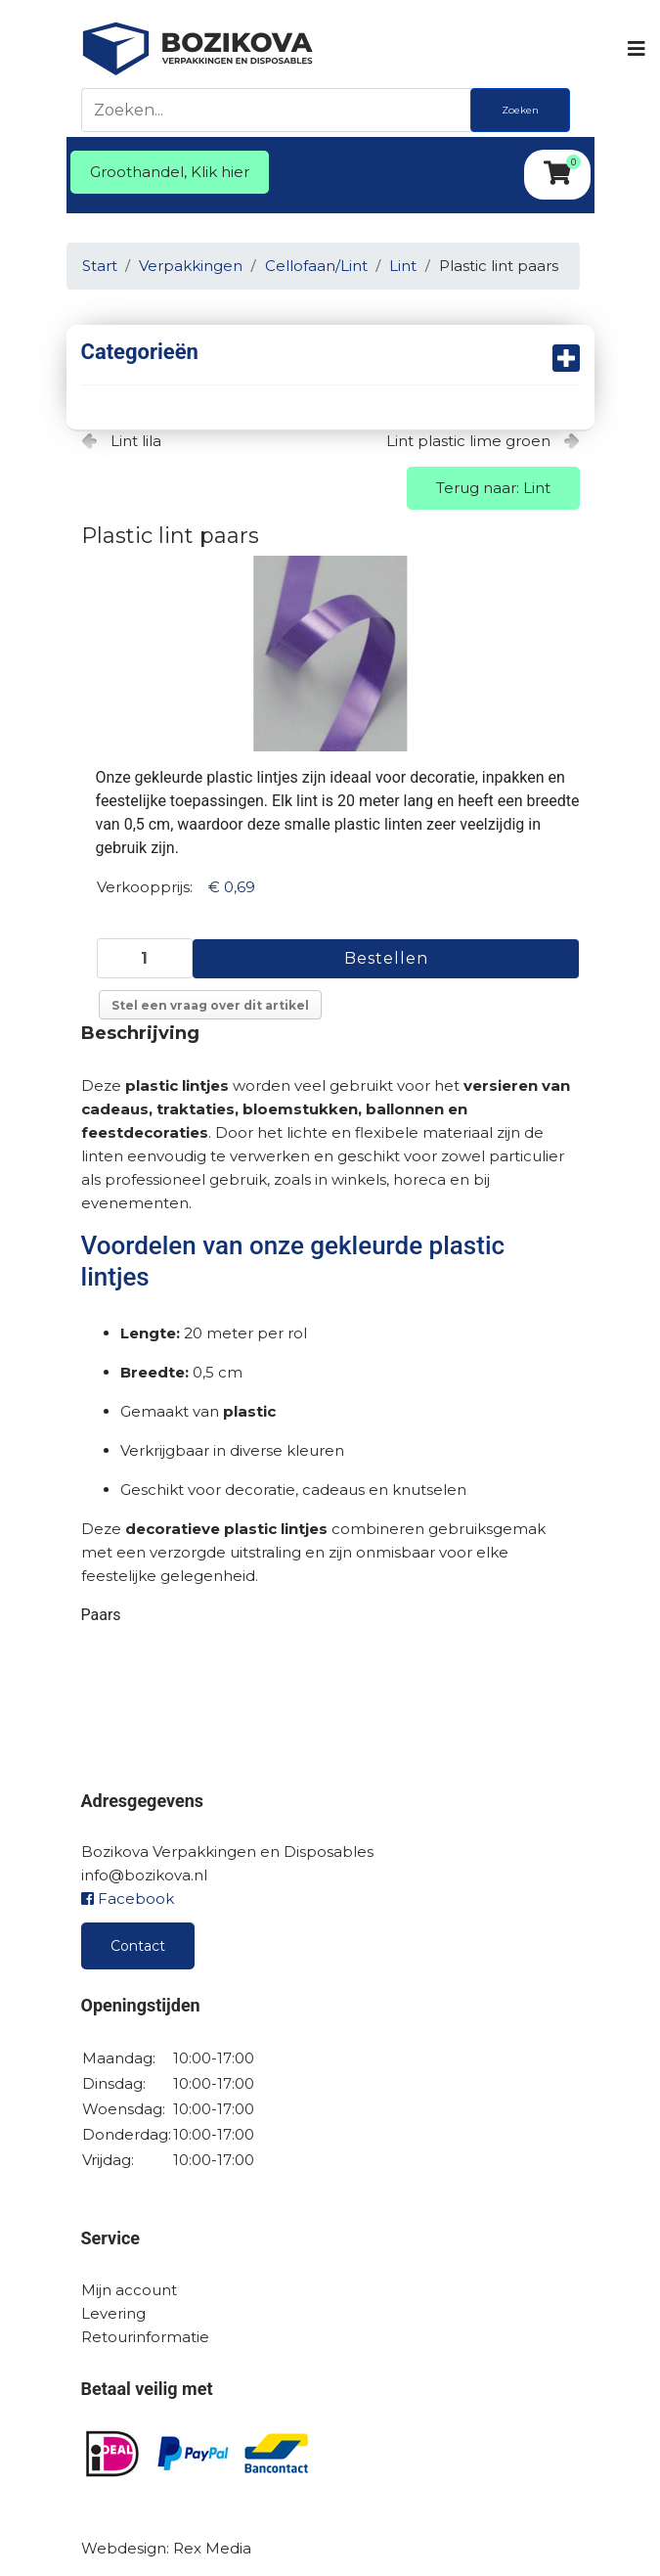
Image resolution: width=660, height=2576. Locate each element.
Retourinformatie (145, 2336)
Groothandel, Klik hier (169, 171)
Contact (137, 1946)
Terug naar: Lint (493, 487)
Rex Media (212, 2548)
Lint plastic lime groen (468, 440)
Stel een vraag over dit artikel (210, 1005)
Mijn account (129, 2290)
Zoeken (520, 110)
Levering (113, 2313)
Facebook (127, 1898)
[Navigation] (635, 49)
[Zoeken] (280, 110)
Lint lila (135, 440)
